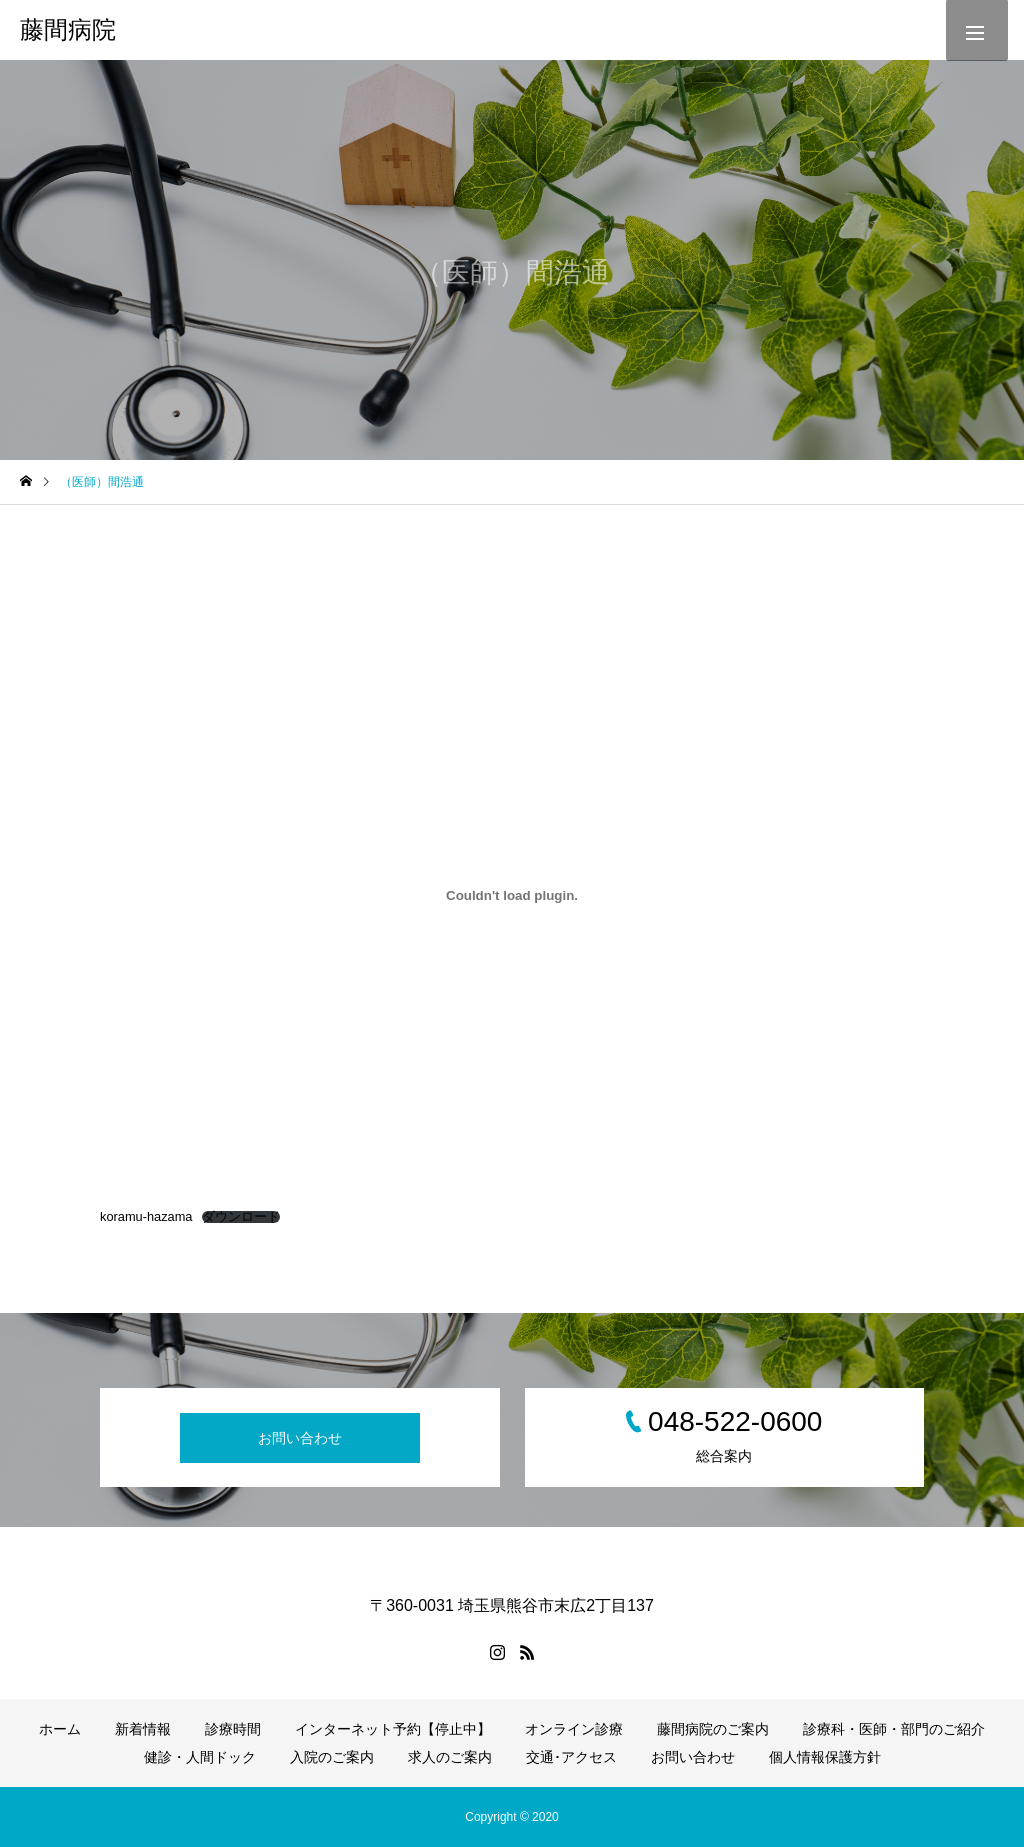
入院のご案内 (332, 1757)
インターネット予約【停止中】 (393, 1729)
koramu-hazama (146, 1216)
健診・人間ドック (200, 1757)
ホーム (60, 1729)
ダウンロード (241, 1217)
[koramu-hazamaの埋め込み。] (512, 895)
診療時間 (233, 1729)
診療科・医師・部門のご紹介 (894, 1729)
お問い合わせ (300, 1438)
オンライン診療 (574, 1729)
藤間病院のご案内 (713, 1729)
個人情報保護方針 (825, 1757)
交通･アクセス (571, 1757)
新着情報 (143, 1729)
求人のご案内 (450, 1757)
